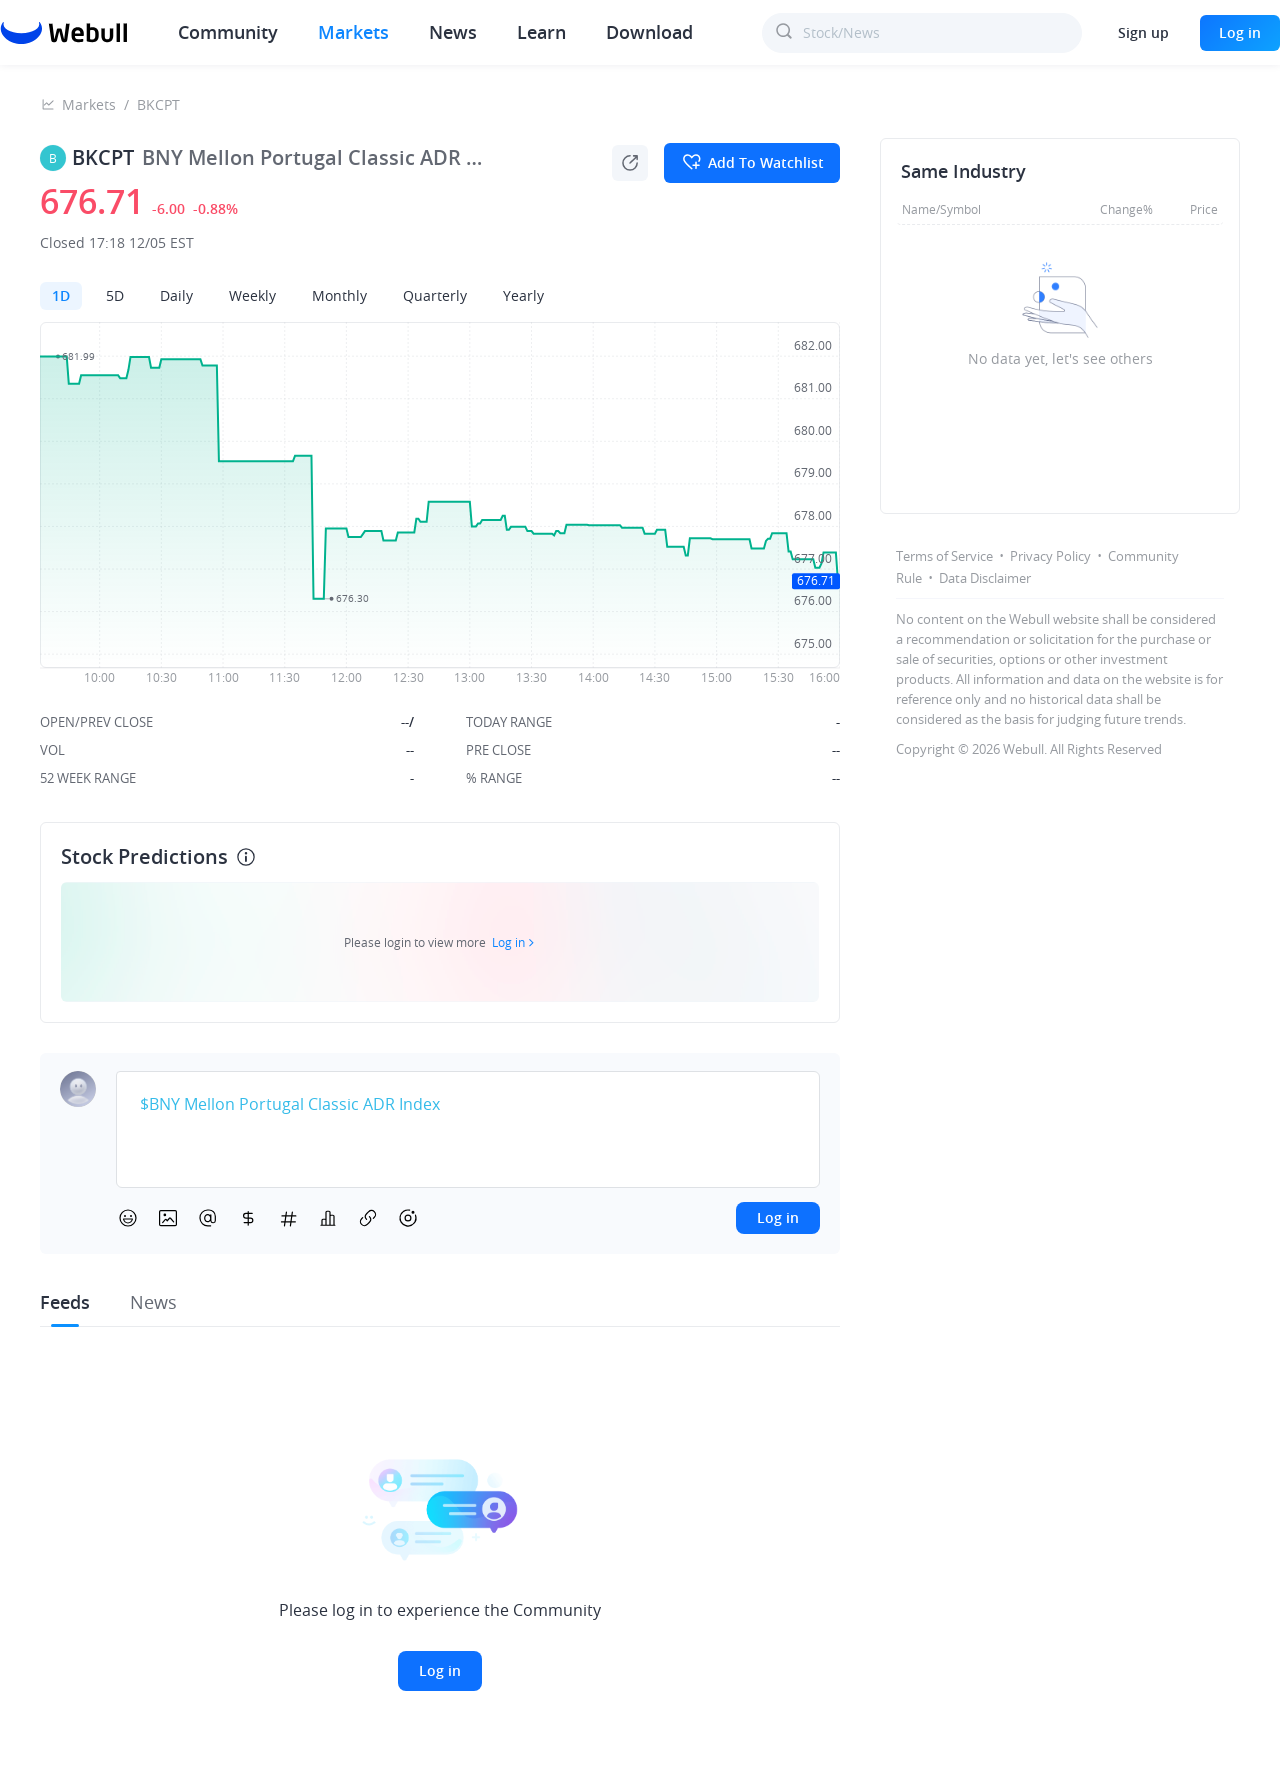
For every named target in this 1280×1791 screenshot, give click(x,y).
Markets (353, 32)
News (453, 32)
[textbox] (468, 1105)
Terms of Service (944, 556)
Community (228, 32)
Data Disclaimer (985, 578)
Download (649, 32)
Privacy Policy (1050, 556)
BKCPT (158, 104)
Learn (541, 32)
